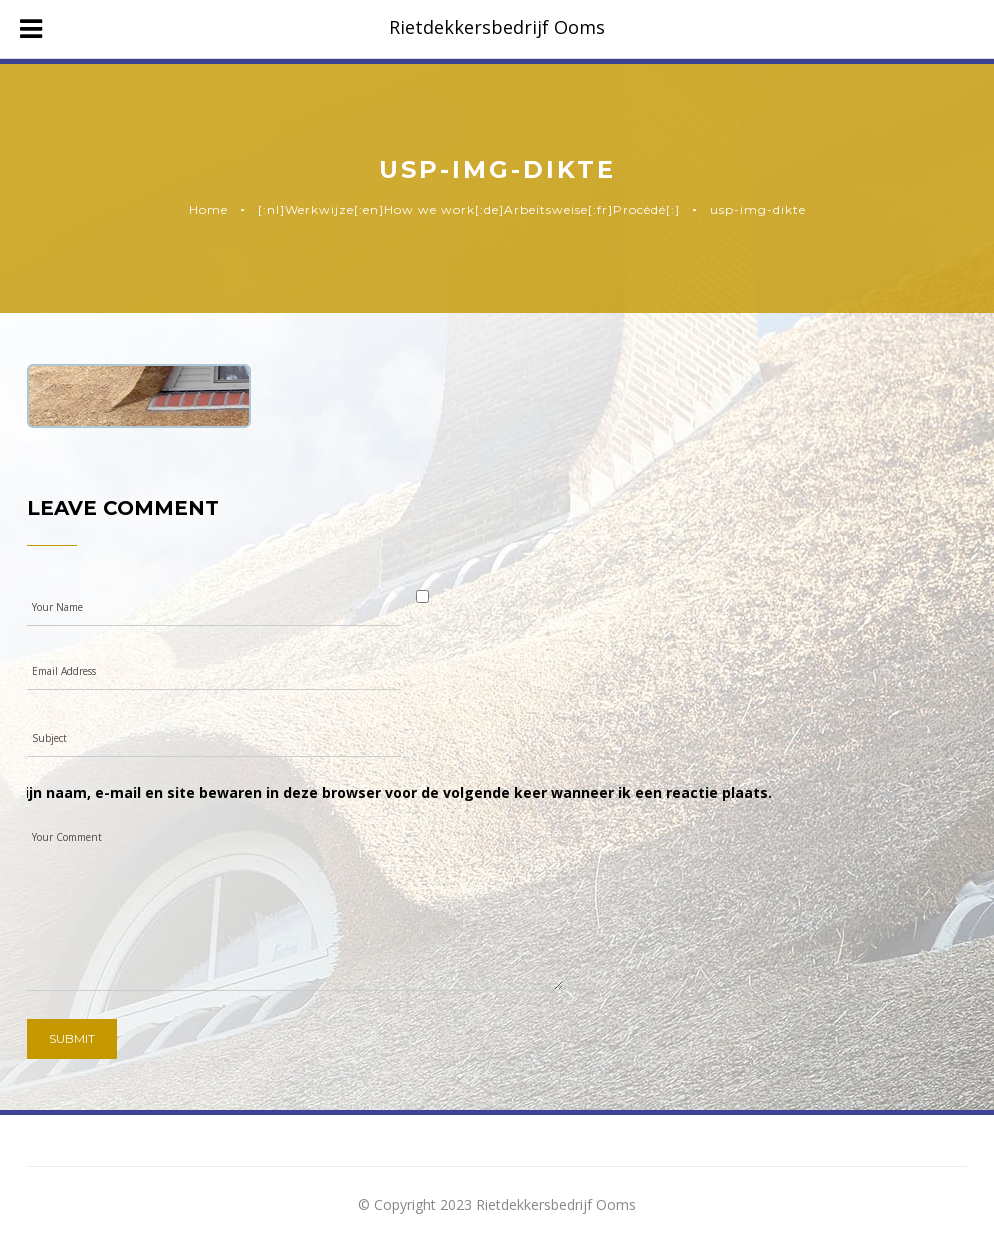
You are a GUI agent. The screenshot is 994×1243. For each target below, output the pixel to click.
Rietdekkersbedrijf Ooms (497, 27)
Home (208, 209)
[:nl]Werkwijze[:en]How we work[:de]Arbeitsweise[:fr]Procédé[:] (469, 209)
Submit (72, 1038)
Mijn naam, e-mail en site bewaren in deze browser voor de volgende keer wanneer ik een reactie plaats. (392, 792)
